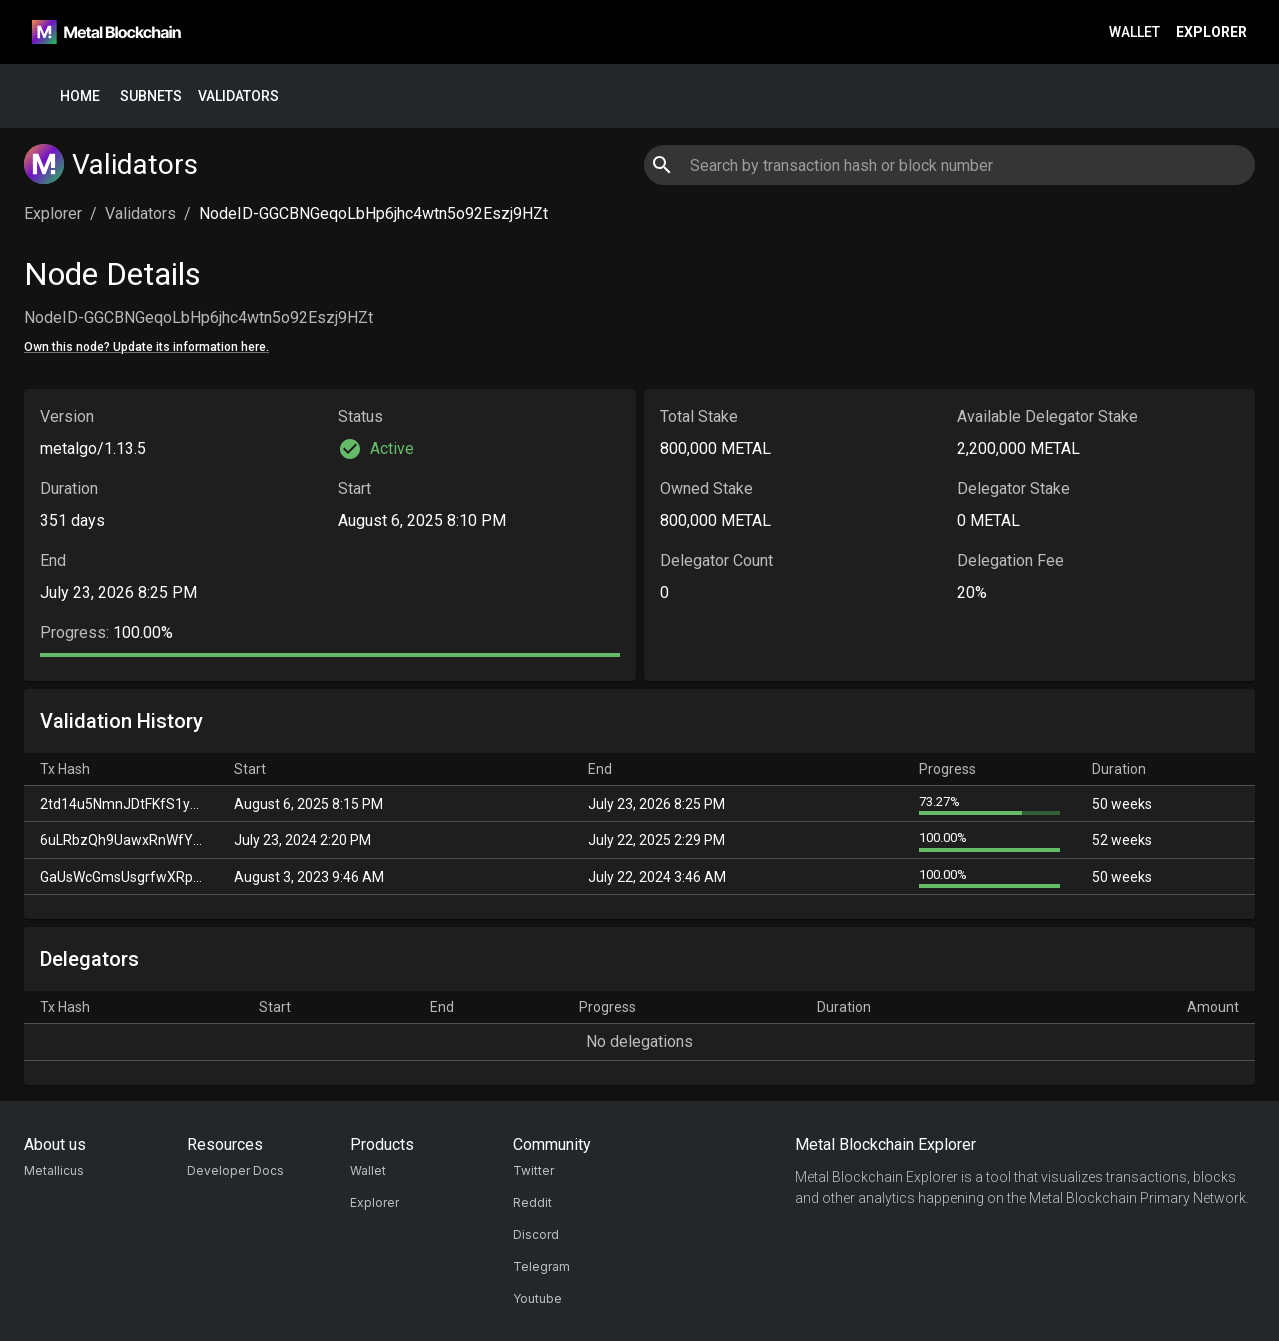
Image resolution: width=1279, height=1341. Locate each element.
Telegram (541, 1266)
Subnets (151, 96)
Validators (238, 96)
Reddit (532, 1202)
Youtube (537, 1298)
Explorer (1211, 32)
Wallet (1134, 32)
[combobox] (949, 165)
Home (80, 96)
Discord (536, 1234)
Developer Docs (235, 1170)
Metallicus (54, 1170)
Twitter (533, 1170)
